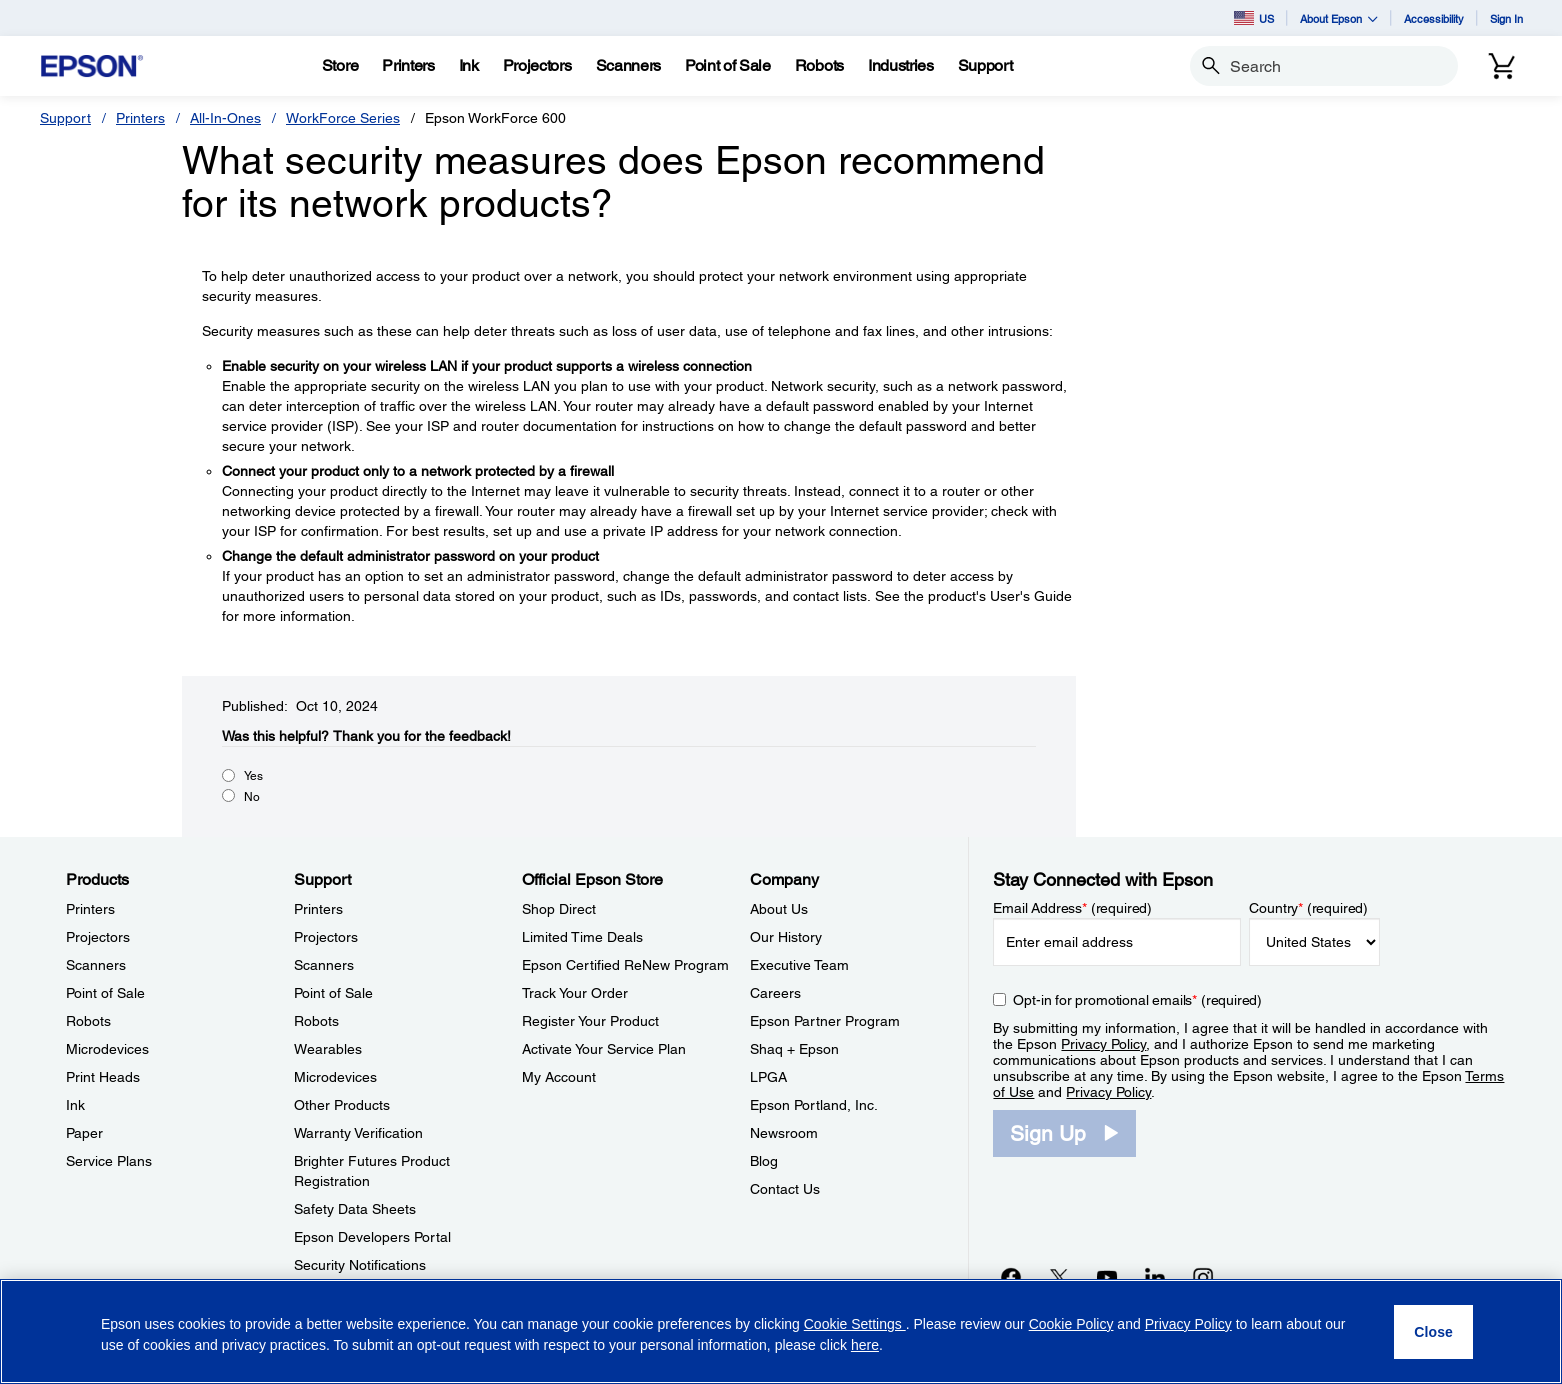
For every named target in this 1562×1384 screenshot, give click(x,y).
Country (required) (1308, 908)
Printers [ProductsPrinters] (90, 909)
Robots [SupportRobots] (316, 1021)
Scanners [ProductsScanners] (96, 965)
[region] (781, 1331)
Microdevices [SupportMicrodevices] (335, 1077)
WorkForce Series (343, 118)
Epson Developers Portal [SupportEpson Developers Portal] (372, 1237)
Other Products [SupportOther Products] (342, 1105)
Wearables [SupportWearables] (328, 1049)
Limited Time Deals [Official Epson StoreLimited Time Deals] (582, 937)
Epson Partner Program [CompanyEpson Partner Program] (825, 1021)
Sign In (1506, 18)
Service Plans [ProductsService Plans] (109, 1161)
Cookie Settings (855, 1324)
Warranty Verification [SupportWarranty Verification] (358, 1133)
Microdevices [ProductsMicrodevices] (107, 1049)
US (1254, 18)
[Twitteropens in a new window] (1059, 1277)
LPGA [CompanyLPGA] (768, 1077)
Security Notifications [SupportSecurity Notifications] (360, 1265)
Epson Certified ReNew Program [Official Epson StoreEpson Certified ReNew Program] (625, 965)
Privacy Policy (1103, 1044)
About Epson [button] (1339, 18)
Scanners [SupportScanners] (324, 965)
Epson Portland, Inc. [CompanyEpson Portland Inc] (814, 1105)
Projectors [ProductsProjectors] (98, 937)
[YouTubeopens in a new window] (1107, 1277)
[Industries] (901, 66)
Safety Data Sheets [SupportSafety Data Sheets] (355, 1209)
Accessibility (1434, 18)
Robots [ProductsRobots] (88, 1021)
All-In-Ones (225, 118)
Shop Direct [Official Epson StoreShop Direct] (559, 909)
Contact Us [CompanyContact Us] (785, 1189)
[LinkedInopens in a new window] (1155, 1277)
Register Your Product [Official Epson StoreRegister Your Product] (590, 1021)
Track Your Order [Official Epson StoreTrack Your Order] (575, 993)
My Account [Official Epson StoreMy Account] (559, 1077)
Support (65, 118)
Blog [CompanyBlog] (764, 1161)
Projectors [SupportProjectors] (326, 937)
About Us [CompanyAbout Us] (779, 909)
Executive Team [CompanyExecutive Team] (799, 965)
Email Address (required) (1072, 908)
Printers (140, 118)
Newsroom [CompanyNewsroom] (784, 1133)
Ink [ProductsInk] (75, 1105)
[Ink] (469, 66)
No (252, 797)
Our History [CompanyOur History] (786, 937)
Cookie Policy (1071, 1324)
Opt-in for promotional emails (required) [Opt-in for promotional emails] (1137, 1000)
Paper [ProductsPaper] (84, 1133)
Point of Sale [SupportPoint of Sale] (333, 993)
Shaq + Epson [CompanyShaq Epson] (794, 1049)
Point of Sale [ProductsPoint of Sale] (105, 993)
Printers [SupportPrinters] (318, 909)
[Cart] (1502, 66)
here (865, 1345)
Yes (253, 776)
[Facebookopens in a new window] (1011, 1277)
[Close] (1433, 1332)
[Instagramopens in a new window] (1203, 1277)
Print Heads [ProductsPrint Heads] (103, 1077)
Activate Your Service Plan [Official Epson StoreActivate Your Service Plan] (604, 1049)
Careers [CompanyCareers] (775, 993)
